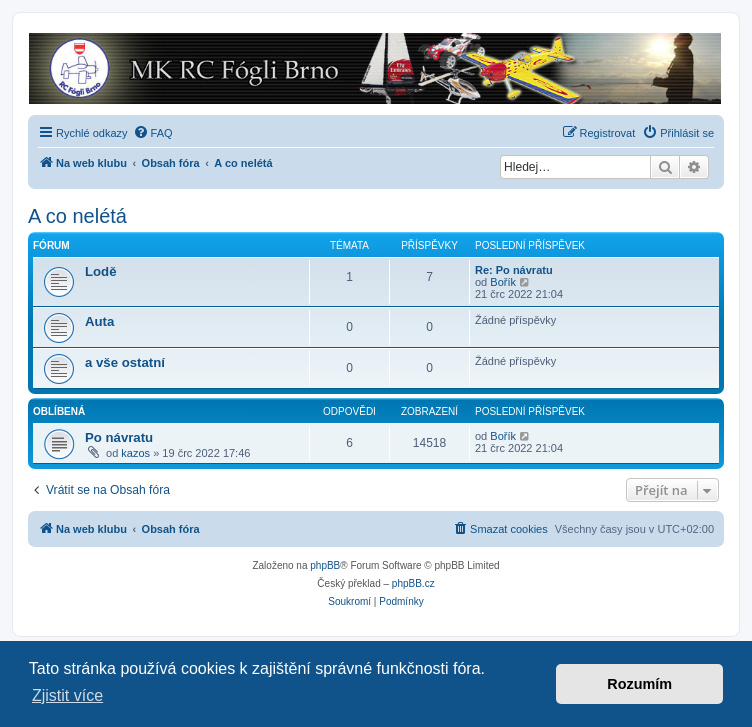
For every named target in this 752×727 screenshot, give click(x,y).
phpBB (325, 565)
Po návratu (119, 437)
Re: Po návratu (514, 270)
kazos (135, 453)
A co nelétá (77, 216)
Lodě (101, 271)
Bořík (503, 282)
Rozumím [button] (639, 684)
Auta (99, 321)
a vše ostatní (125, 362)
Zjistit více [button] (67, 695)
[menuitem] (153, 133)
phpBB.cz (413, 583)
